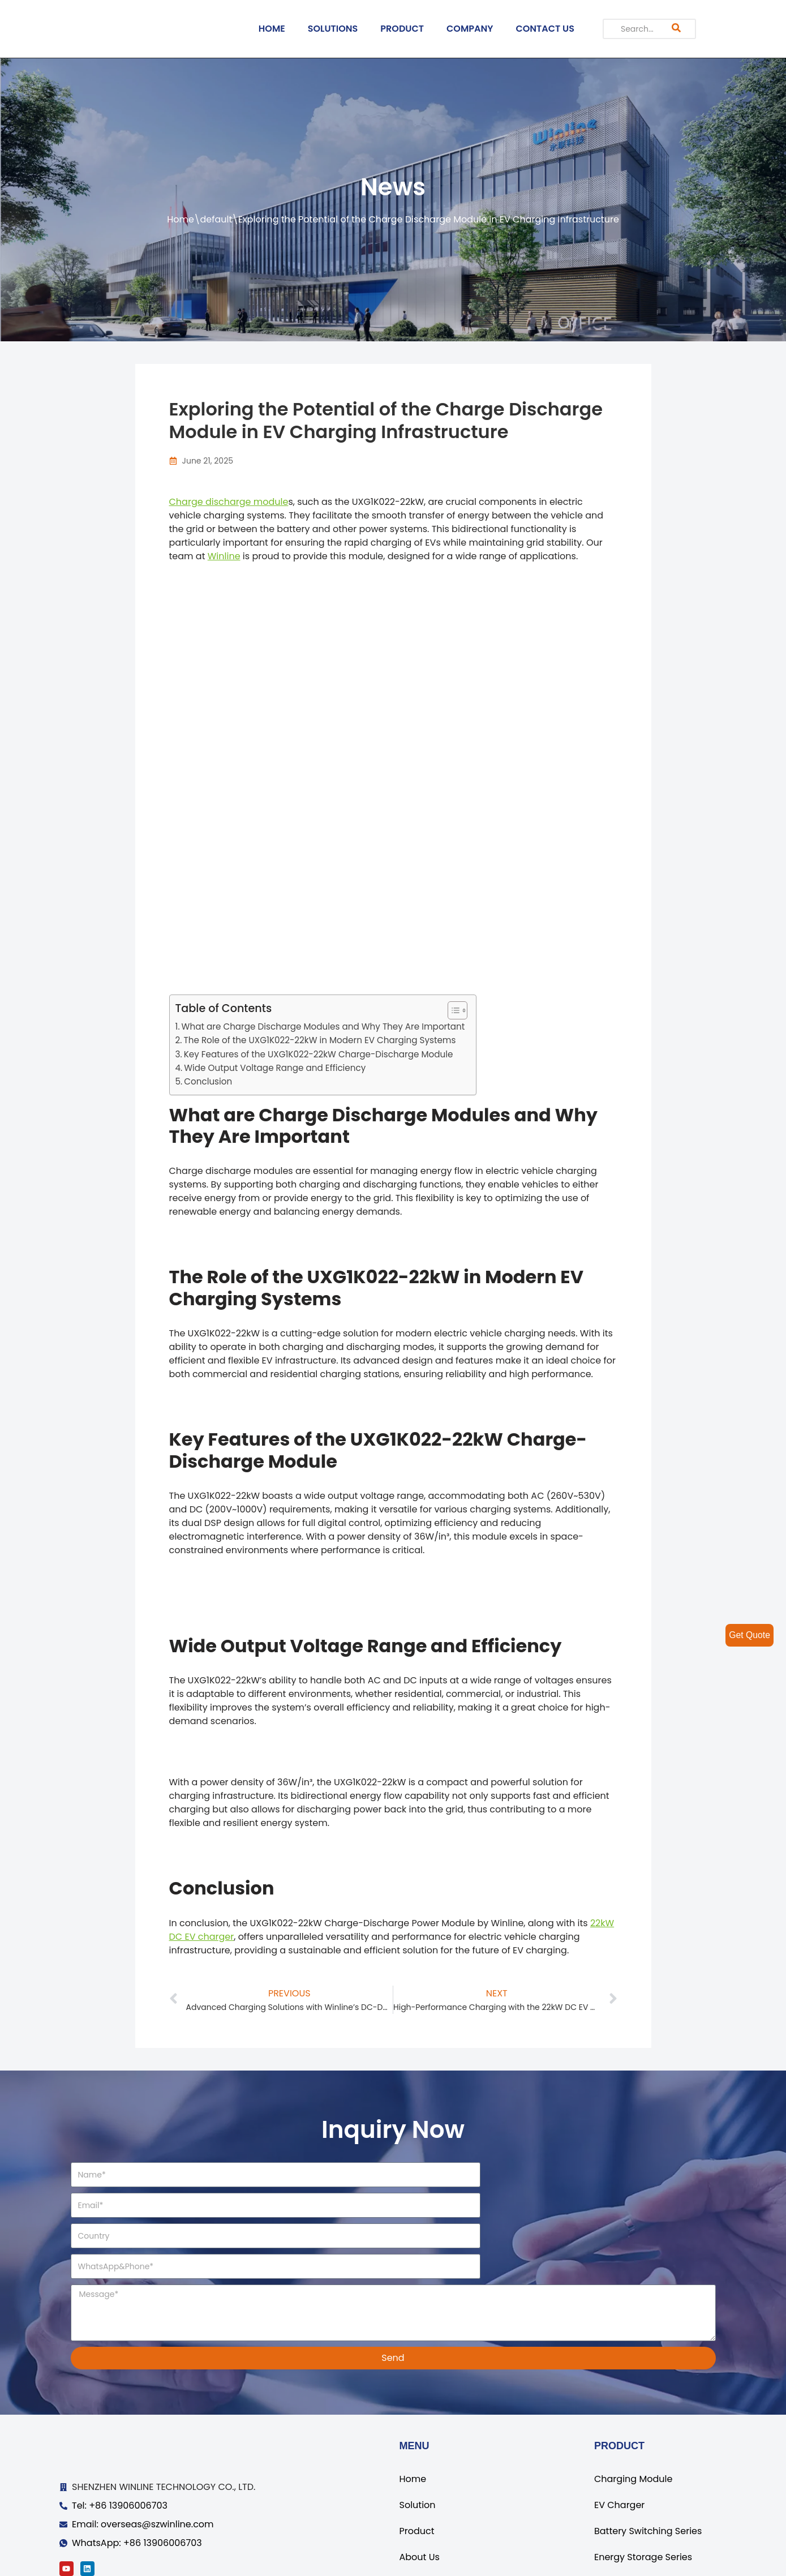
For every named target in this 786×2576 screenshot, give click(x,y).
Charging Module (633, 2417)
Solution (418, 2443)
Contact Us (424, 2521)
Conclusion (208, 1081)
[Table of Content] (457, 1010)
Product (417, 2469)
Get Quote (749, 1635)
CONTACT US (545, 28)
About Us (420, 2495)
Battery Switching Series (648, 2469)
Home (180, 219)
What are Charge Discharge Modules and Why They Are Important (323, 1026)
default (216, 219)
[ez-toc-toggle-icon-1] (452, 1010)
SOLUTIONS (333, 28)
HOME (272, 28)
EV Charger (619, 2443)
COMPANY (469, 28)
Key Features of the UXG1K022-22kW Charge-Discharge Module (318, 1054)
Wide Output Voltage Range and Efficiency (275, 1068)
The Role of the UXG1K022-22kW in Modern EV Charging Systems (319, 1040)
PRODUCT (402, 28)
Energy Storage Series (643, 2495)
